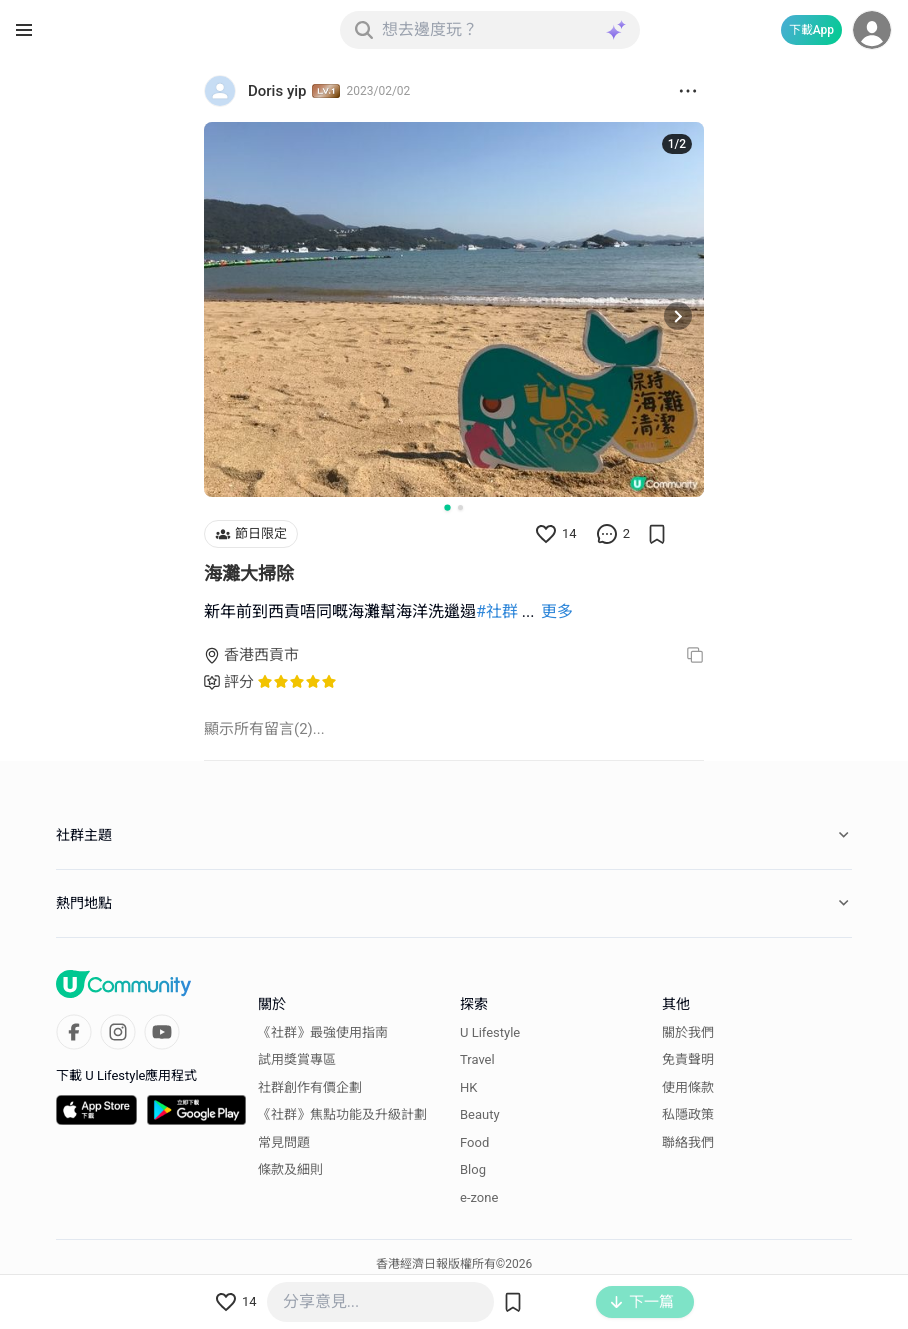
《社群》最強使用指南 (323, 1032)
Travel (477, 1059)
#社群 (497, 611)
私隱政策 (688, 1114)
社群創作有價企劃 (310, 1087)
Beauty (480, 1114)
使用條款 (688, 1087)
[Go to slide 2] (460, 507)
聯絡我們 (688, 1142)
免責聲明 (688, 1059)
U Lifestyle (490, 1032)
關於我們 (688, 1032)
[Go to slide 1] (447, 507)
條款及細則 (290, 1169)
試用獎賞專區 (297, 1059)
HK (468, 1087)
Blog (473, 1169)
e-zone (479, 1197)
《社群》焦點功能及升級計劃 (342, 1114)
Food (474, 1142)
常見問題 (284, 1142)
